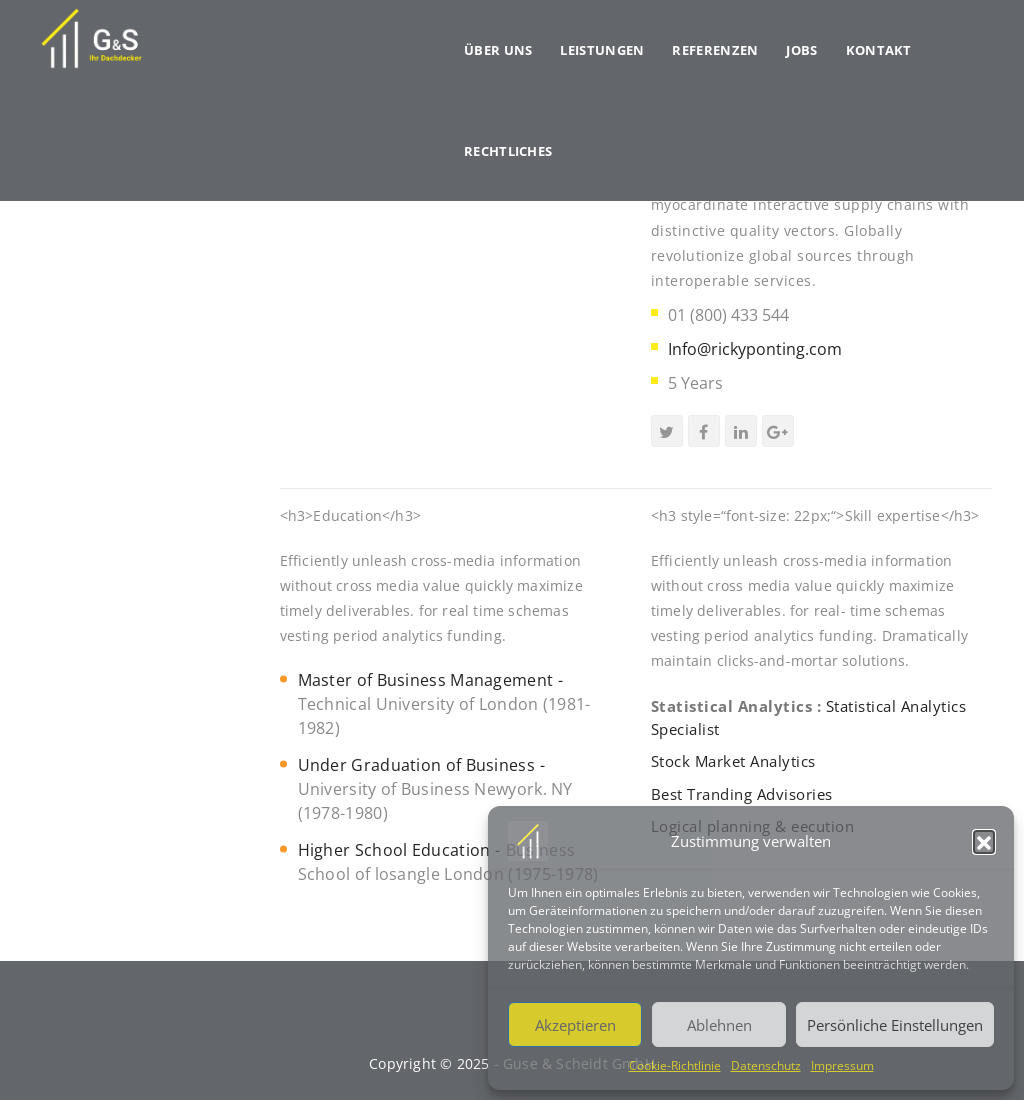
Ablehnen (719, 1025)
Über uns (498, 50)
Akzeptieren (575, 1025)
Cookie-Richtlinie (675, 1065)
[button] (984, 841)
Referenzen (715, 50)
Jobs (801, 50)
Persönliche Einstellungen (895, 1025)
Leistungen (602, 50)
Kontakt (879, 50)
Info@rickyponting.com (755, 349)
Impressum (842, 1065)
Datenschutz (766, 1065)
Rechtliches (508, 151)
